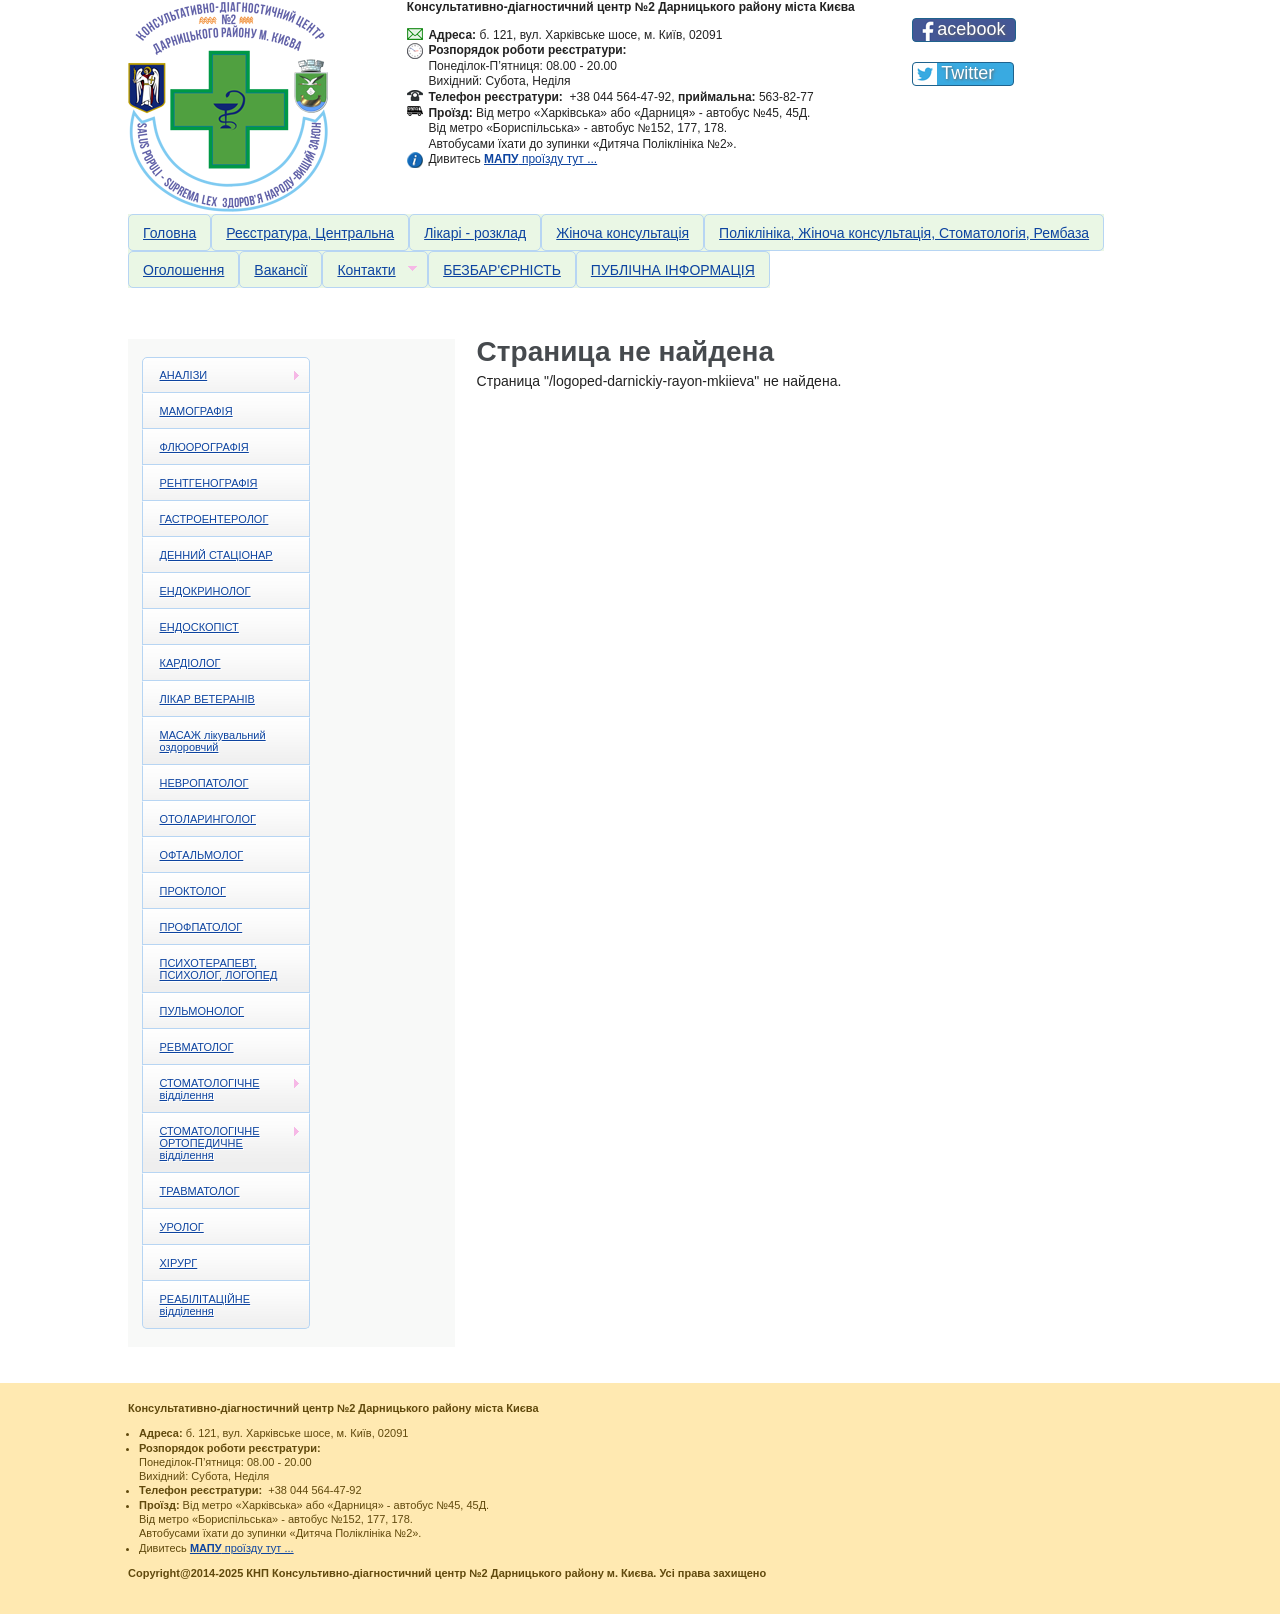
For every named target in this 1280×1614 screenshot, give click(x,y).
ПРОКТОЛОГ (193, 891)
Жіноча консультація (622, 233)
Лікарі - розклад (475, 233)
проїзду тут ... (540, 159)
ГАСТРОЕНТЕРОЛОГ (214, 519)
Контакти (369, 270)
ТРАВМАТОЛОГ (200, 1191)
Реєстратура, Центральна (310, 233)
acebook (971, 29)
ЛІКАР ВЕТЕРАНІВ (207, 699)
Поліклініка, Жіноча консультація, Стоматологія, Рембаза (904, 233)
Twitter (967, 73)
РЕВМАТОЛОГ (197, 1047)
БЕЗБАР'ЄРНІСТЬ (502, 270)
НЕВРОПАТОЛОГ (204, 783)
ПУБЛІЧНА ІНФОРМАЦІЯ (673, 270)
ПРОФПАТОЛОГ (201, 927)
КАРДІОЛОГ (190, 663)
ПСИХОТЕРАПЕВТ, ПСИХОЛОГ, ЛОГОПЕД (219, 969)
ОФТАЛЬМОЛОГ (202, 855)
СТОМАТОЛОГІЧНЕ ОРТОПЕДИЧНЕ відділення (222, 1143)
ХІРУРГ (179, 1263)
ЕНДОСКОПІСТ (199, 627)
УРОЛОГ (182, 1227)
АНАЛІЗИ (222, 375)
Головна (169, 233)
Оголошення (183, 270)
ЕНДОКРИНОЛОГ (205, 591)
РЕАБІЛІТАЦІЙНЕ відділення (205, 1305)
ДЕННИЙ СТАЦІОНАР (216, 555)
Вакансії (280, 270)
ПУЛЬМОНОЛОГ (202, 1011)
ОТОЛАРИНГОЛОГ (208, 819)
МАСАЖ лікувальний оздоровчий (213, 741)
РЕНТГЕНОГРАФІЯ (209, 483)
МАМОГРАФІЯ (196, 411)
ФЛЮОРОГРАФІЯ (204, 447)
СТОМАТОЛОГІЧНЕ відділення (222, 1089)
